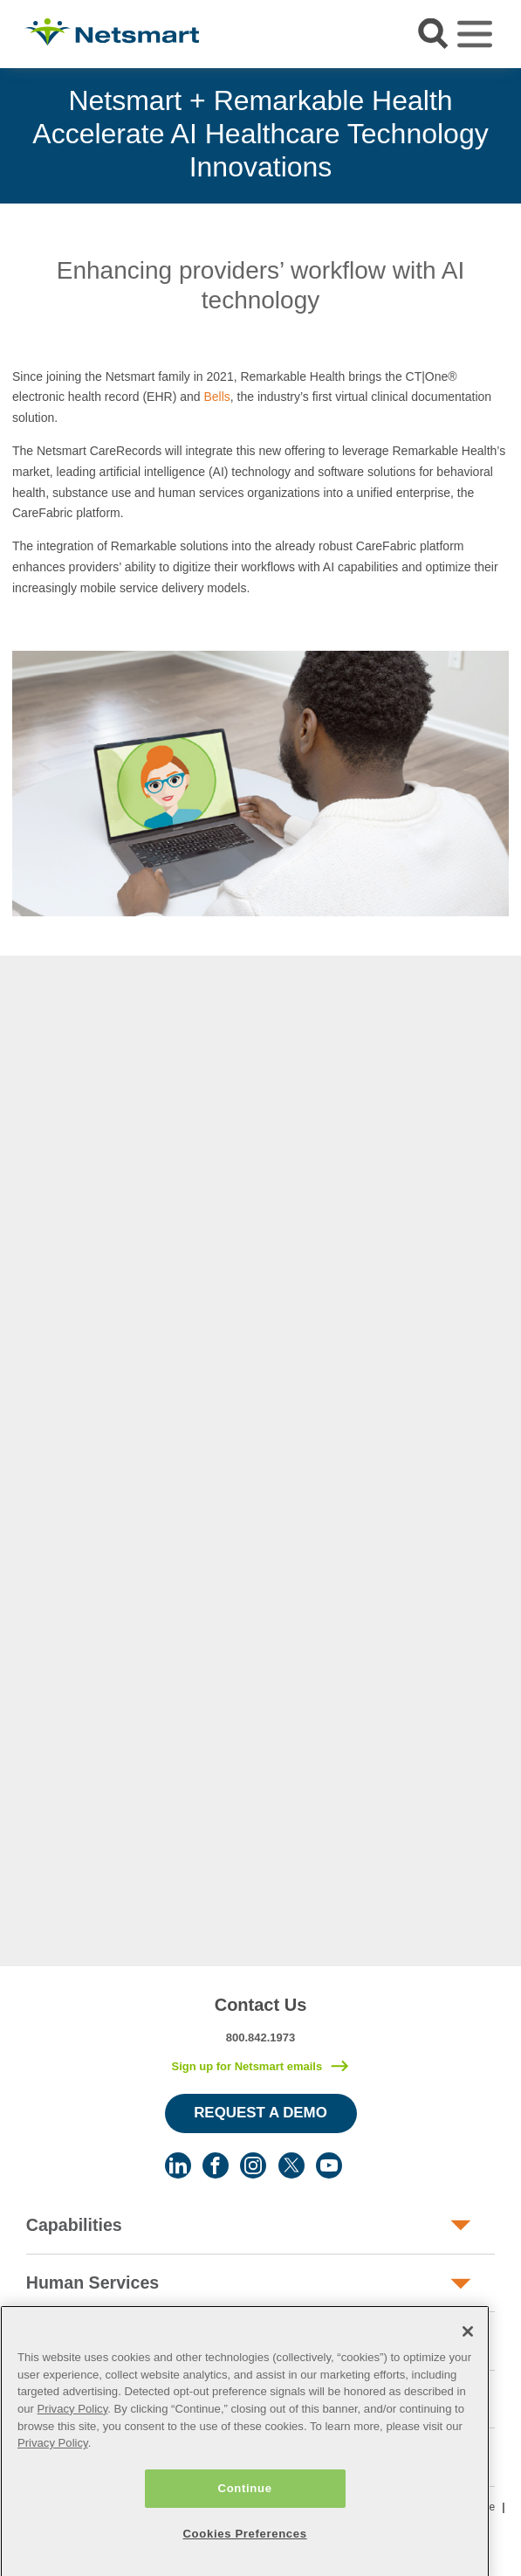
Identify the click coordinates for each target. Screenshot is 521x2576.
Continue (245, 2551)
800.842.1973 (261, 2037)
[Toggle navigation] (475, 34)
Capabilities (74, 2224)
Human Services (92, 2282)
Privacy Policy (73, 2471)
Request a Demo (260, 2112)
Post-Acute (71, 2341)
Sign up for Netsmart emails (246, 2066)
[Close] (468, 2394)
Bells (216, 397)
